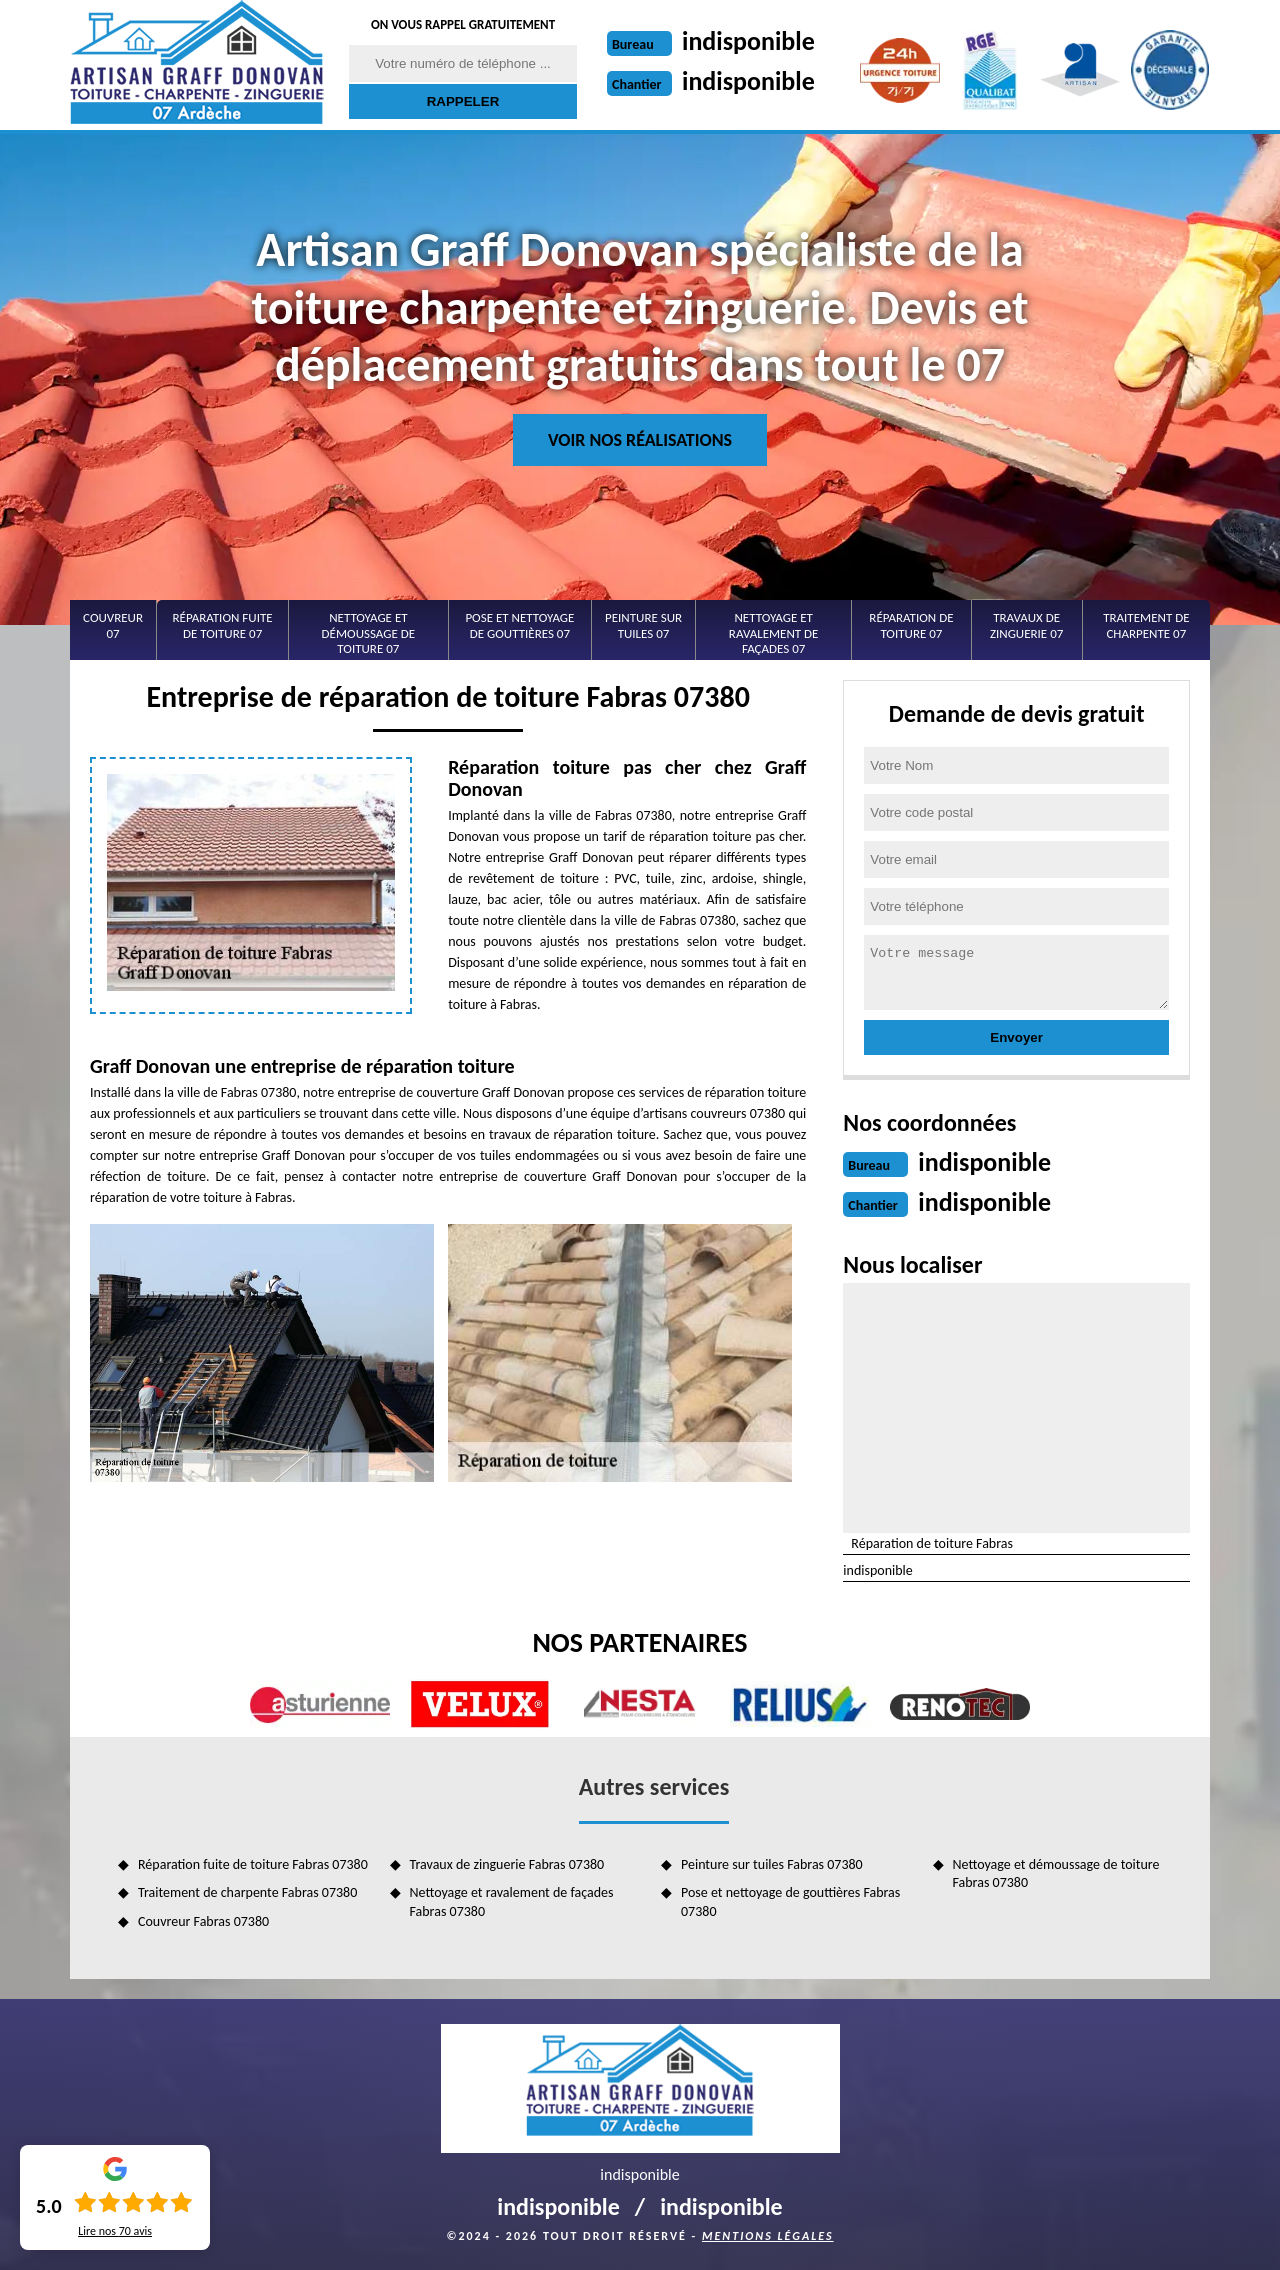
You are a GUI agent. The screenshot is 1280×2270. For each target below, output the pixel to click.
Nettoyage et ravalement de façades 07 (774, 633)
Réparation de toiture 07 (911, 625)
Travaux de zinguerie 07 (1026, 625)
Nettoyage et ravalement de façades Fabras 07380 (512, 1901)
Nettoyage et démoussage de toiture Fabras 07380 (1056, 1873)
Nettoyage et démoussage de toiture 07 (369, 633)
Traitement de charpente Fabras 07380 (247, 1892)
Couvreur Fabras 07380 (203, 1921)
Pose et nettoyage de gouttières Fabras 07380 (790, 1901)
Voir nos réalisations (640, 440)
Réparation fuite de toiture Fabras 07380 (253, 1864)
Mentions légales (768, 2236)
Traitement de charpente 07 (1146, 625)
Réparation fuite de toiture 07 (223, 625)
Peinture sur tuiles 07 (643, 625)
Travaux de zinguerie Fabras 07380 (507, 1864)
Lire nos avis (115, 2231)
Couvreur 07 (113, 625)
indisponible (748, 41)
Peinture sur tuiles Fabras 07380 (772, 1864)
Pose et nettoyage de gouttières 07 (519, 625)
